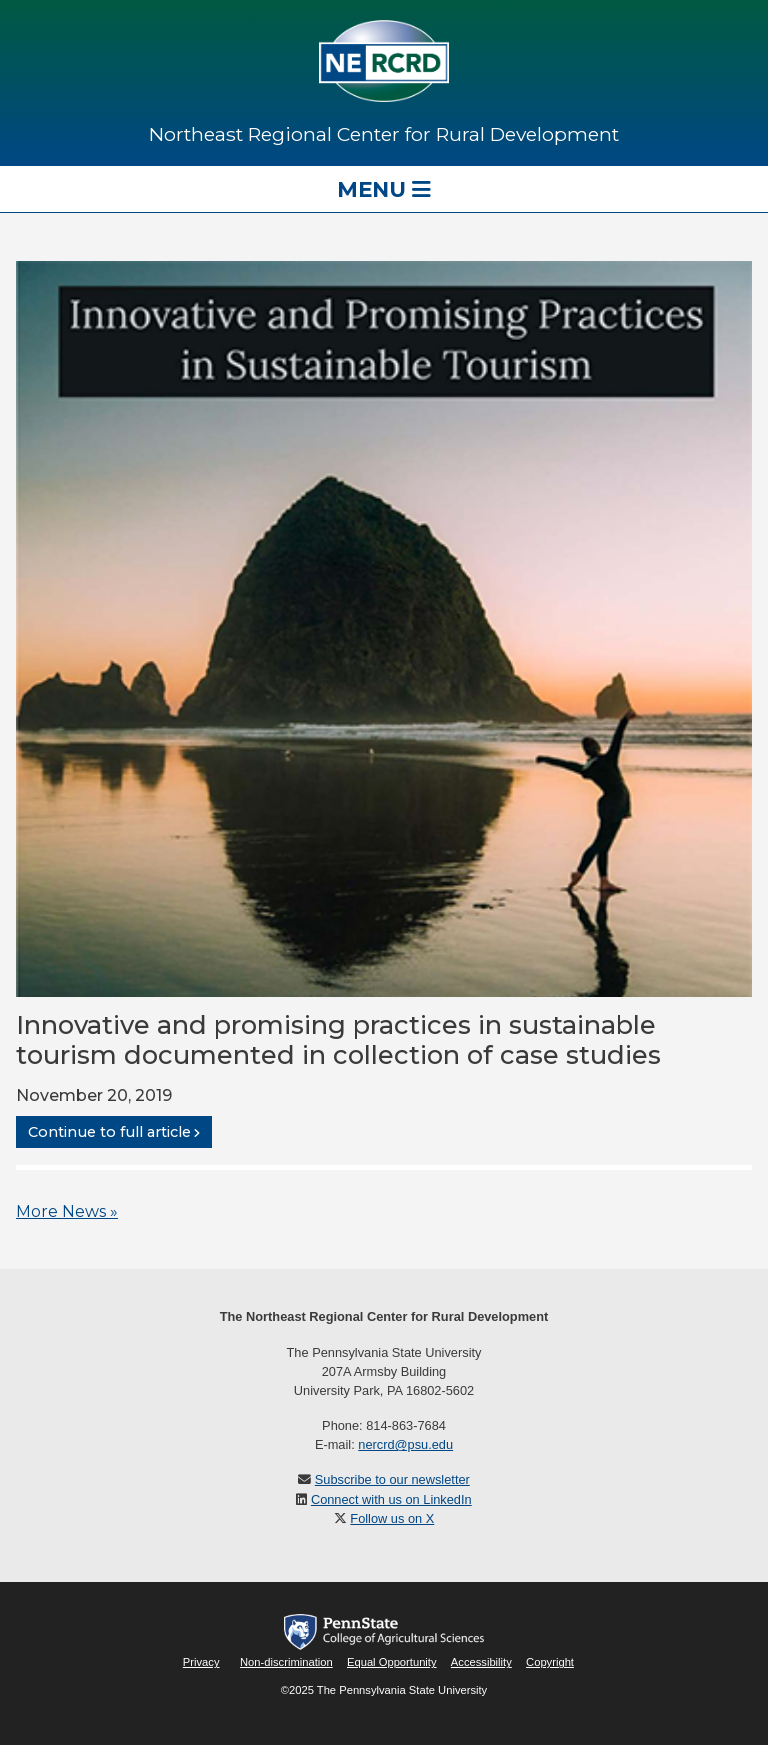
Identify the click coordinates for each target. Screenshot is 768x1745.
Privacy (201, 1662)
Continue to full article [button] (109, 1132)
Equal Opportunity (392, 1662)
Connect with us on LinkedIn (391, 1499)
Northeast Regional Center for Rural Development (384, 134)
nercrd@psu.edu (405, 1444)
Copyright (550, 1662)
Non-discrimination (286, 1662)
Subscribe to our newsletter (392, 1479)
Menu (384, 189)
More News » (67, 1211)
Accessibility (481, 1662)
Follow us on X (392, 1518)
